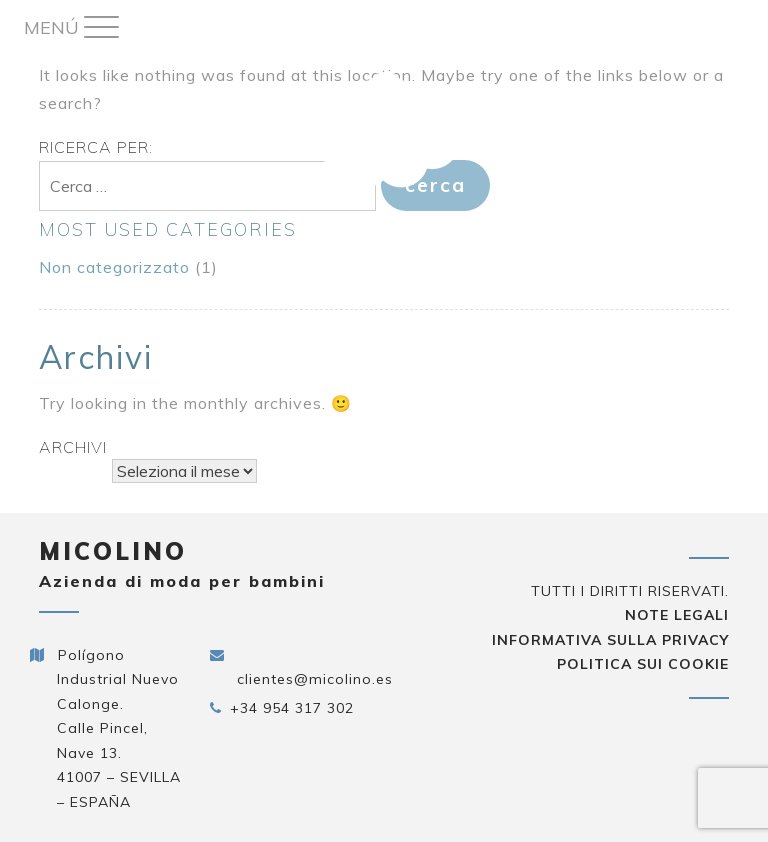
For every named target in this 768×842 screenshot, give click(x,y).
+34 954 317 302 (292, 708)
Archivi (73, 447)
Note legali (677, 615)
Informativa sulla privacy (610, 640)
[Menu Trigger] (71, 27)
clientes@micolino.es (315, 679)
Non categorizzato (114, 267)
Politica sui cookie (643, 664)
